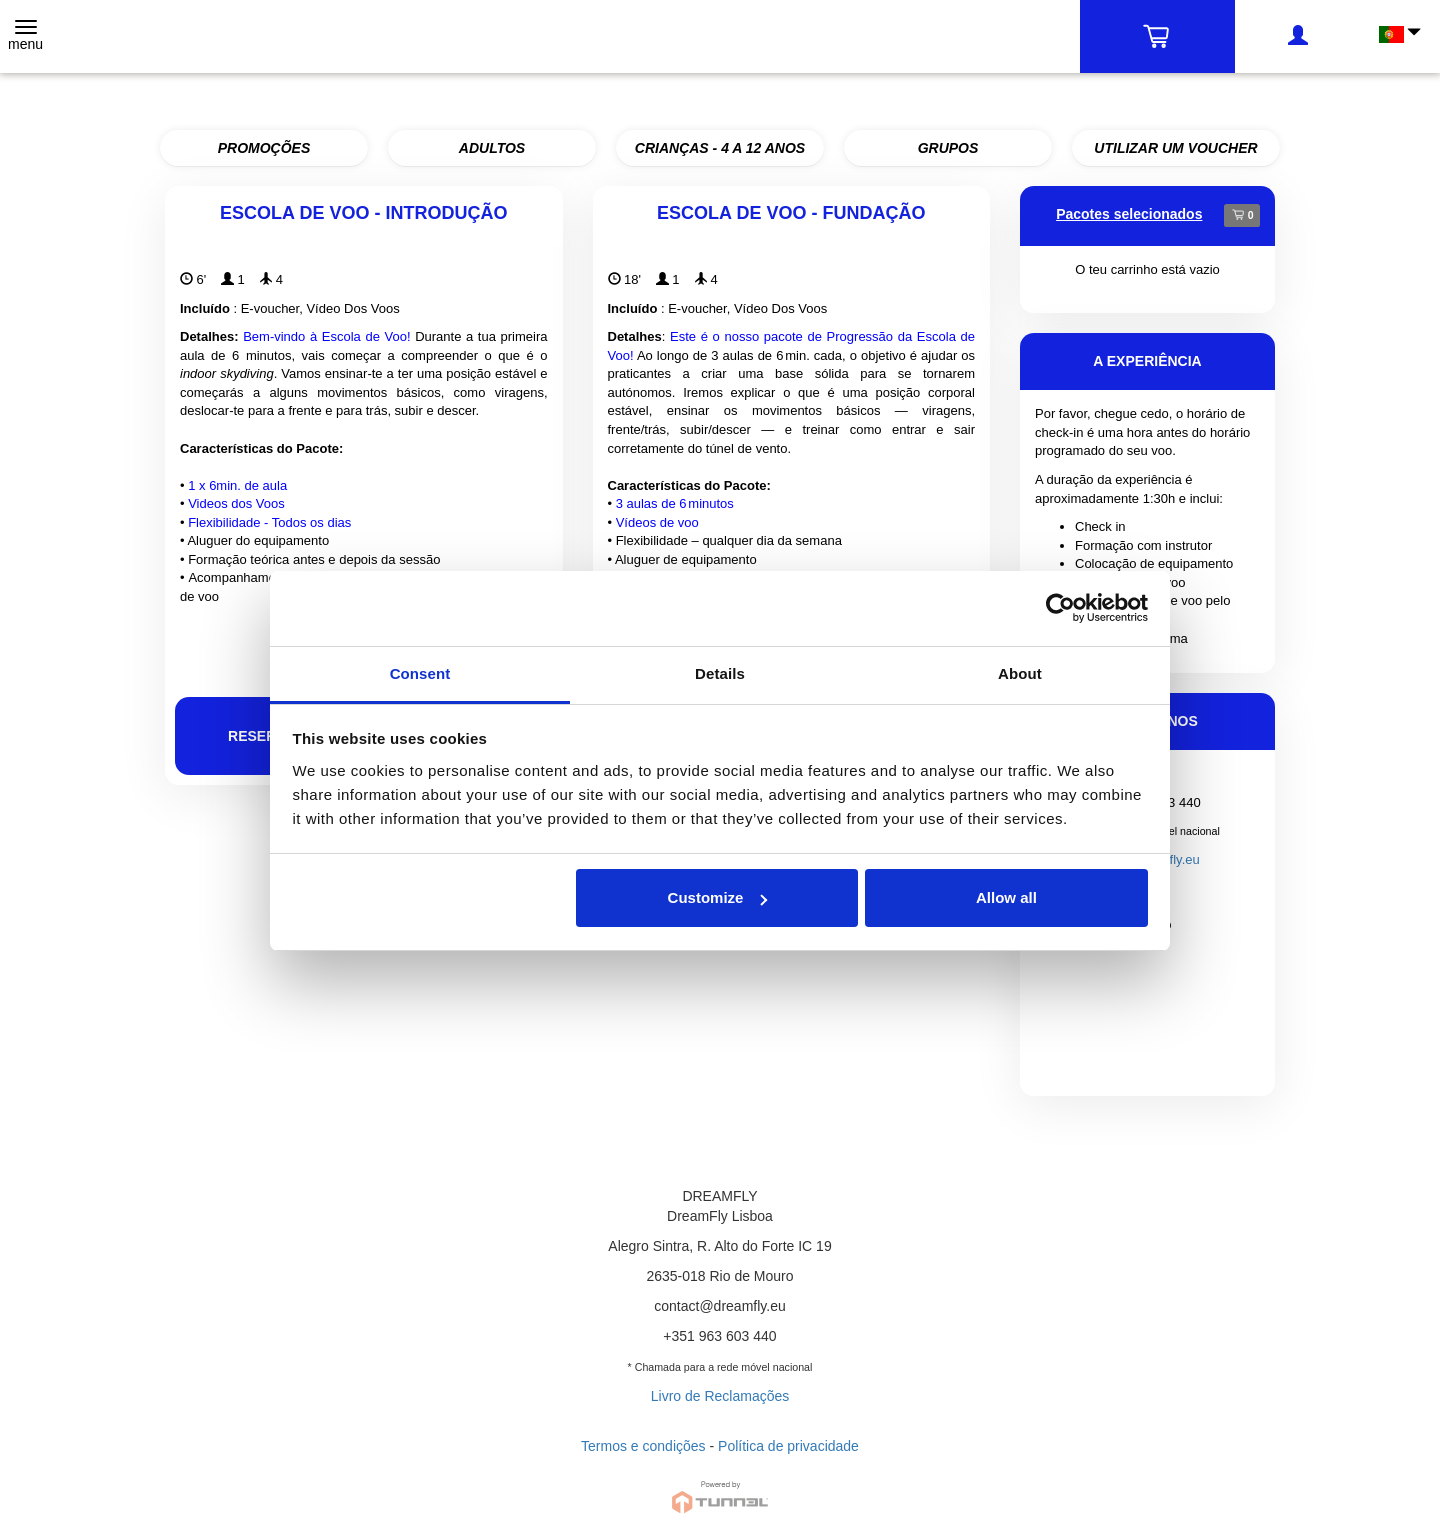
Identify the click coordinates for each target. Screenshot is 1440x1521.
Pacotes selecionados (1129, 214)
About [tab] (1020, 673)
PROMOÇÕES (264, 148)
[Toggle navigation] (25, 37)
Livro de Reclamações (720, 1396)
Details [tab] (720, 673)
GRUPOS (948, 148)
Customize (718, 897)
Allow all (1006, 897)
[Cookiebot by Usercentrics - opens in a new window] (1060, 608)
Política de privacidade (788, 1446)
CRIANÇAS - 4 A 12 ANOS (720, 148)
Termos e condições (643, 1446)
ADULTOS (492, 148)
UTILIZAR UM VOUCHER (1175, 148)
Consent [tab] (420, 673)
